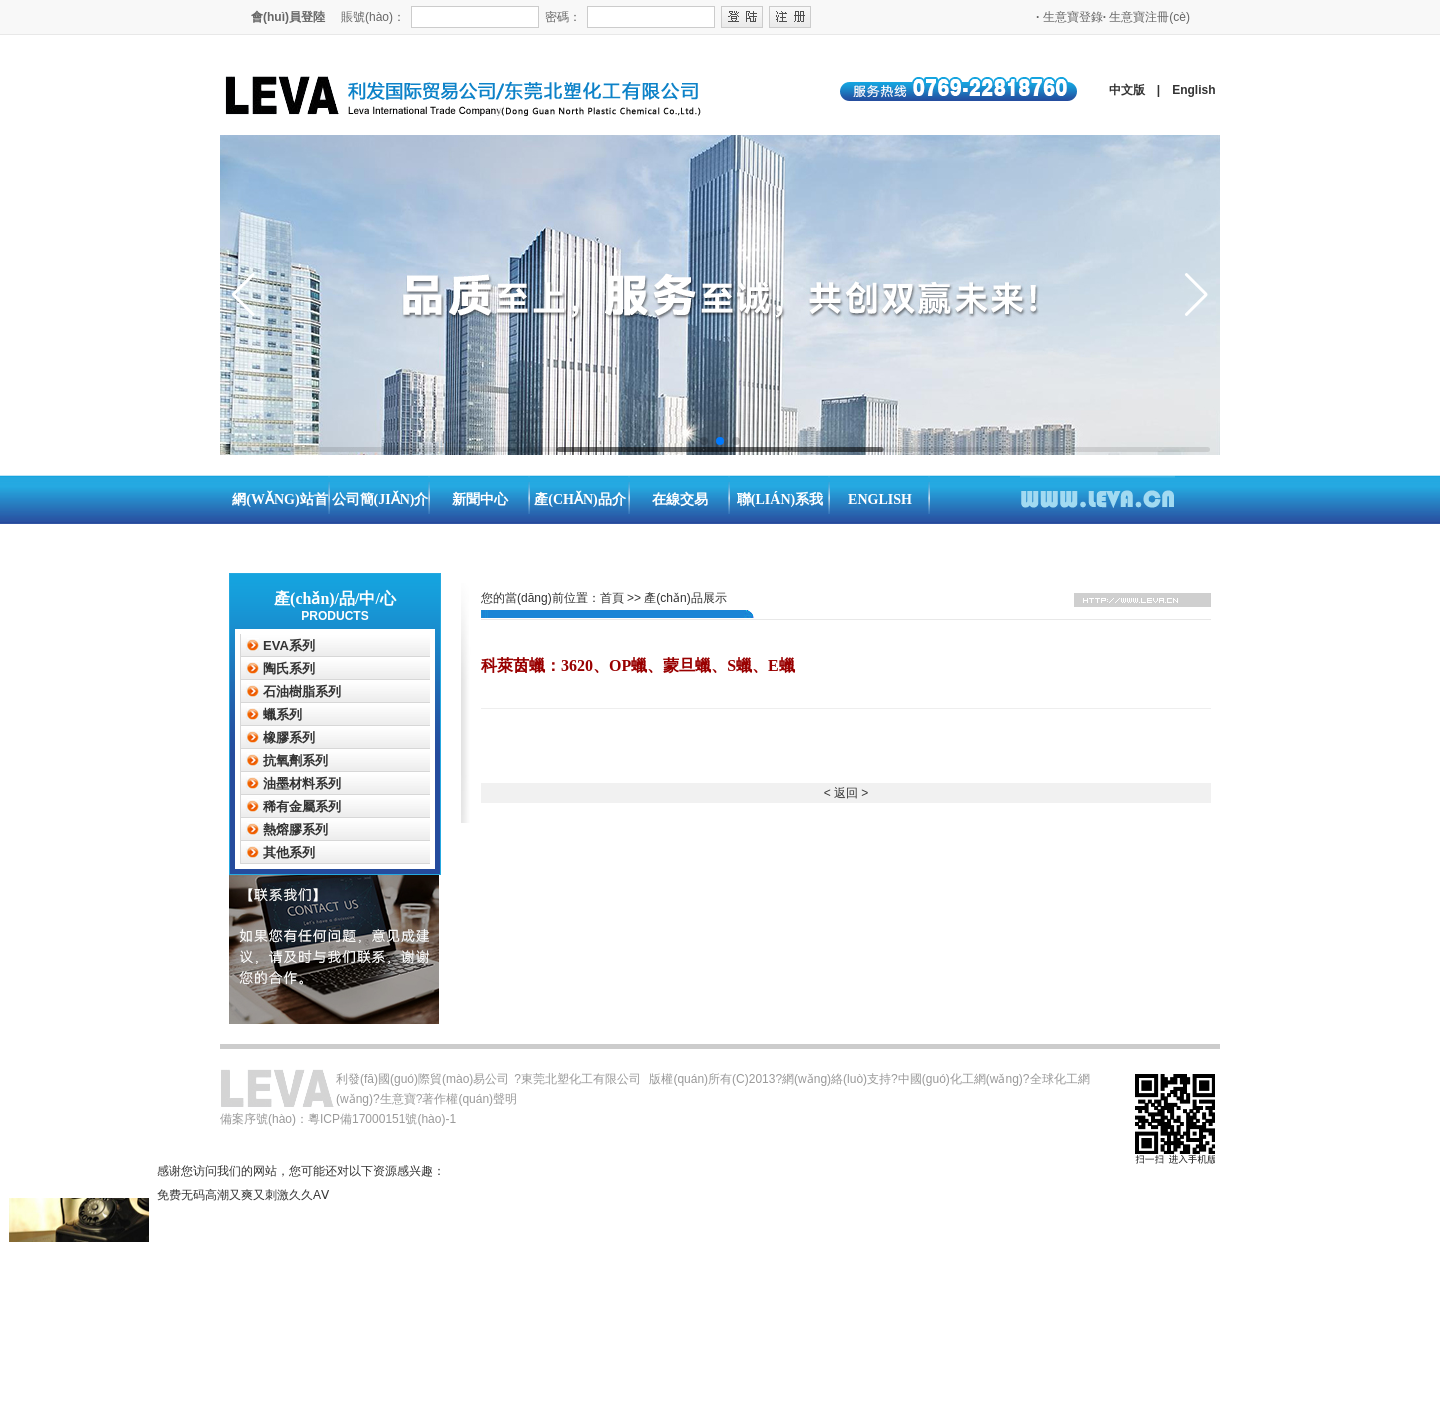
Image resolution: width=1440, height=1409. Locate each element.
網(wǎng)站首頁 (279, 524)
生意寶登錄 (1069, 17)
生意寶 (398, 1099)
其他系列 (289, 852)
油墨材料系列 (302, 783)
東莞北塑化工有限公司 (581, 1079)
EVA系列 (289, 645)
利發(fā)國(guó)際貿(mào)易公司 (422, 1079)
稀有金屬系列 (302, 806)
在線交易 (680, 499)
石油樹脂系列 (302, 691)
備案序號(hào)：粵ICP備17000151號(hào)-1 (338, 1119)
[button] (704, 441)
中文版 (1127, 90)
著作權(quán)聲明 (469, 1099)
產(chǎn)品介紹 (579, 524)
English (1193, 90)
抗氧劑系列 (295, 760)
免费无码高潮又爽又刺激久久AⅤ (243, 1195)
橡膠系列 (289, 737)
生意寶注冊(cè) (1146, 17)
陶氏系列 (289, 668)
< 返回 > (846, 793)
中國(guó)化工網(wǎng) (960, 1079)
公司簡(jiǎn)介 (380, 499)
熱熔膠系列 (295, 829)
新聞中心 (480, 499)
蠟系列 (282, 714)
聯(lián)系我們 (780, 524)
